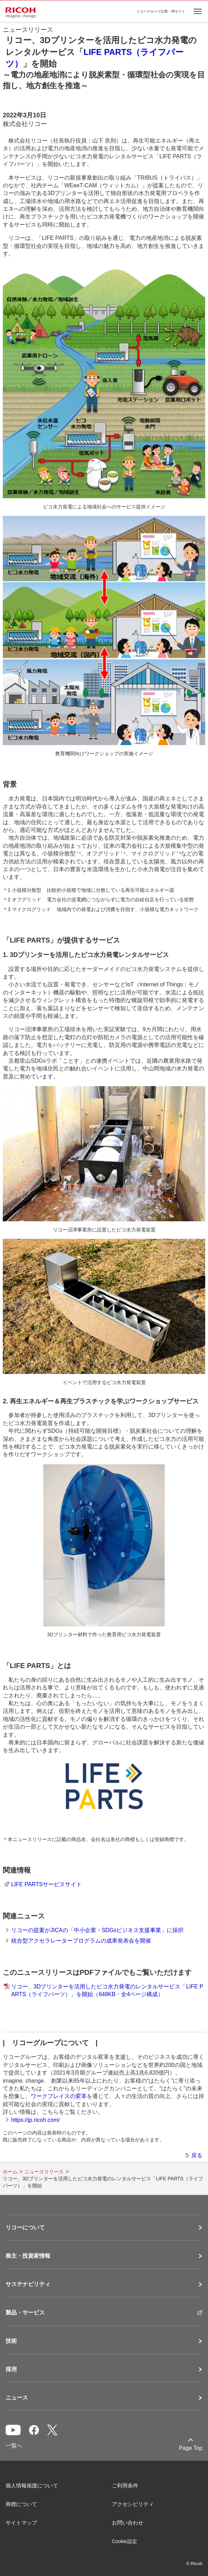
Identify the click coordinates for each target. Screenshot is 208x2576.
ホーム (10, 2171)
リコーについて (25, 2227)
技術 (11, 2341)
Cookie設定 (124, 2541)
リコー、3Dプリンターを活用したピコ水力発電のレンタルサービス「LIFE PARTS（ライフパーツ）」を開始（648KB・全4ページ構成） (107, 1990)
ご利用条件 (125, 2485)
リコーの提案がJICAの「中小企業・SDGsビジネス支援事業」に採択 (97, 1930)
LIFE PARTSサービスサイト (46, 1884)
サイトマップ (21, 2523)
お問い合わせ (127, 2523)
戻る (196, 2155)
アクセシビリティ (133, 2504)
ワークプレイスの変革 (59, 2096)
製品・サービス (25, 2312)
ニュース (17, 2398)
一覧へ (14, 2446)
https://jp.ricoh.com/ (35, 2120)
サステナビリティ (28, 2284)
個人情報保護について (32, 2485)
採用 (11, 2369)
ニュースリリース (44, 2171)
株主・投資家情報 (28, 2256)
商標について (21, 2504)
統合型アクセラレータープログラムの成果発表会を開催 (81, 1941)
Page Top (190, 2448)
